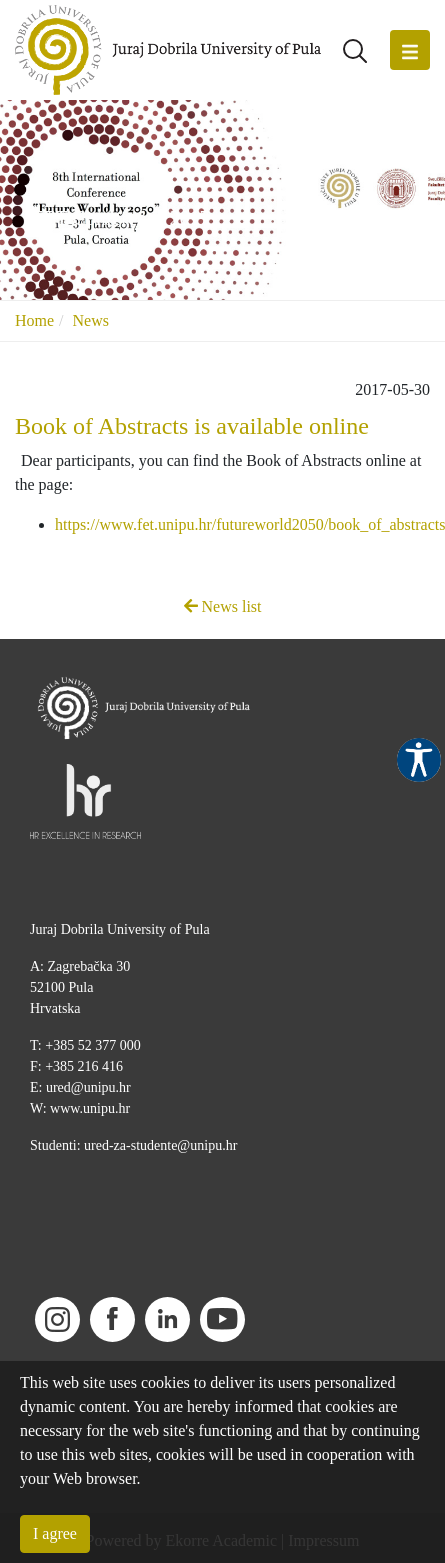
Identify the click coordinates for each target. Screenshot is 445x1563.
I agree (55, 1533)
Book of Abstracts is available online (192, 426)
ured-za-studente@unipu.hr (160, 1145)
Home (34, 320)
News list (223, 606)
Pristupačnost (419, 760)
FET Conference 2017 (120, 218)
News (91, 320)
